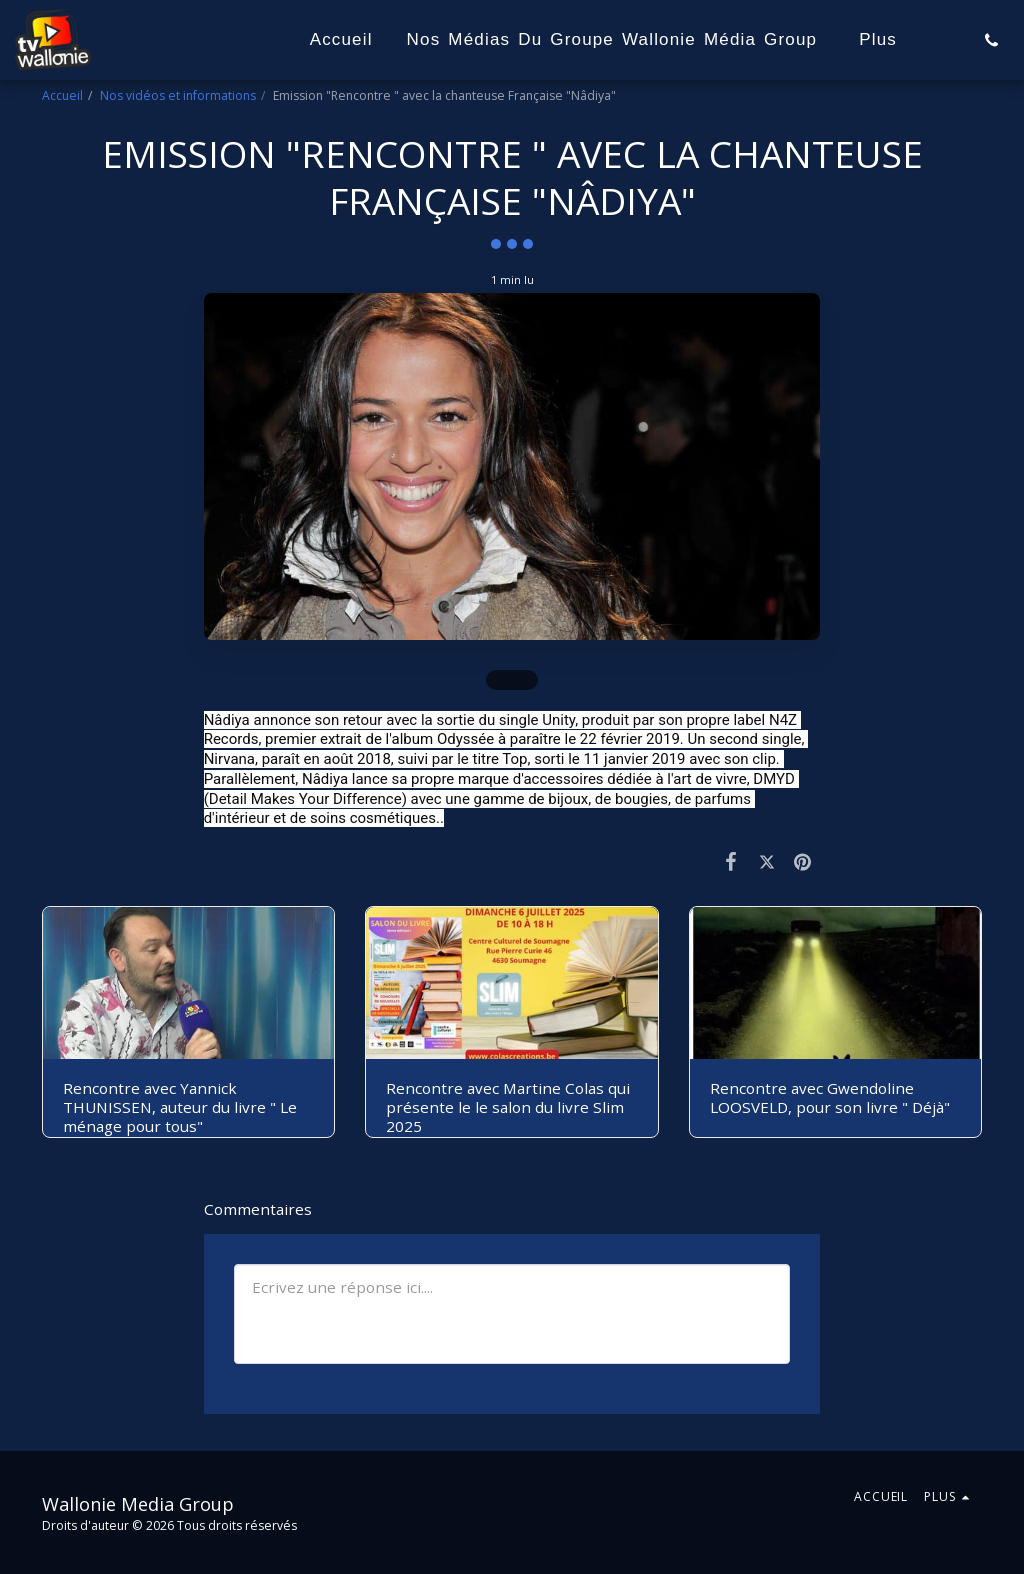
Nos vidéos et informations (178, 95)
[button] (991, 40)
